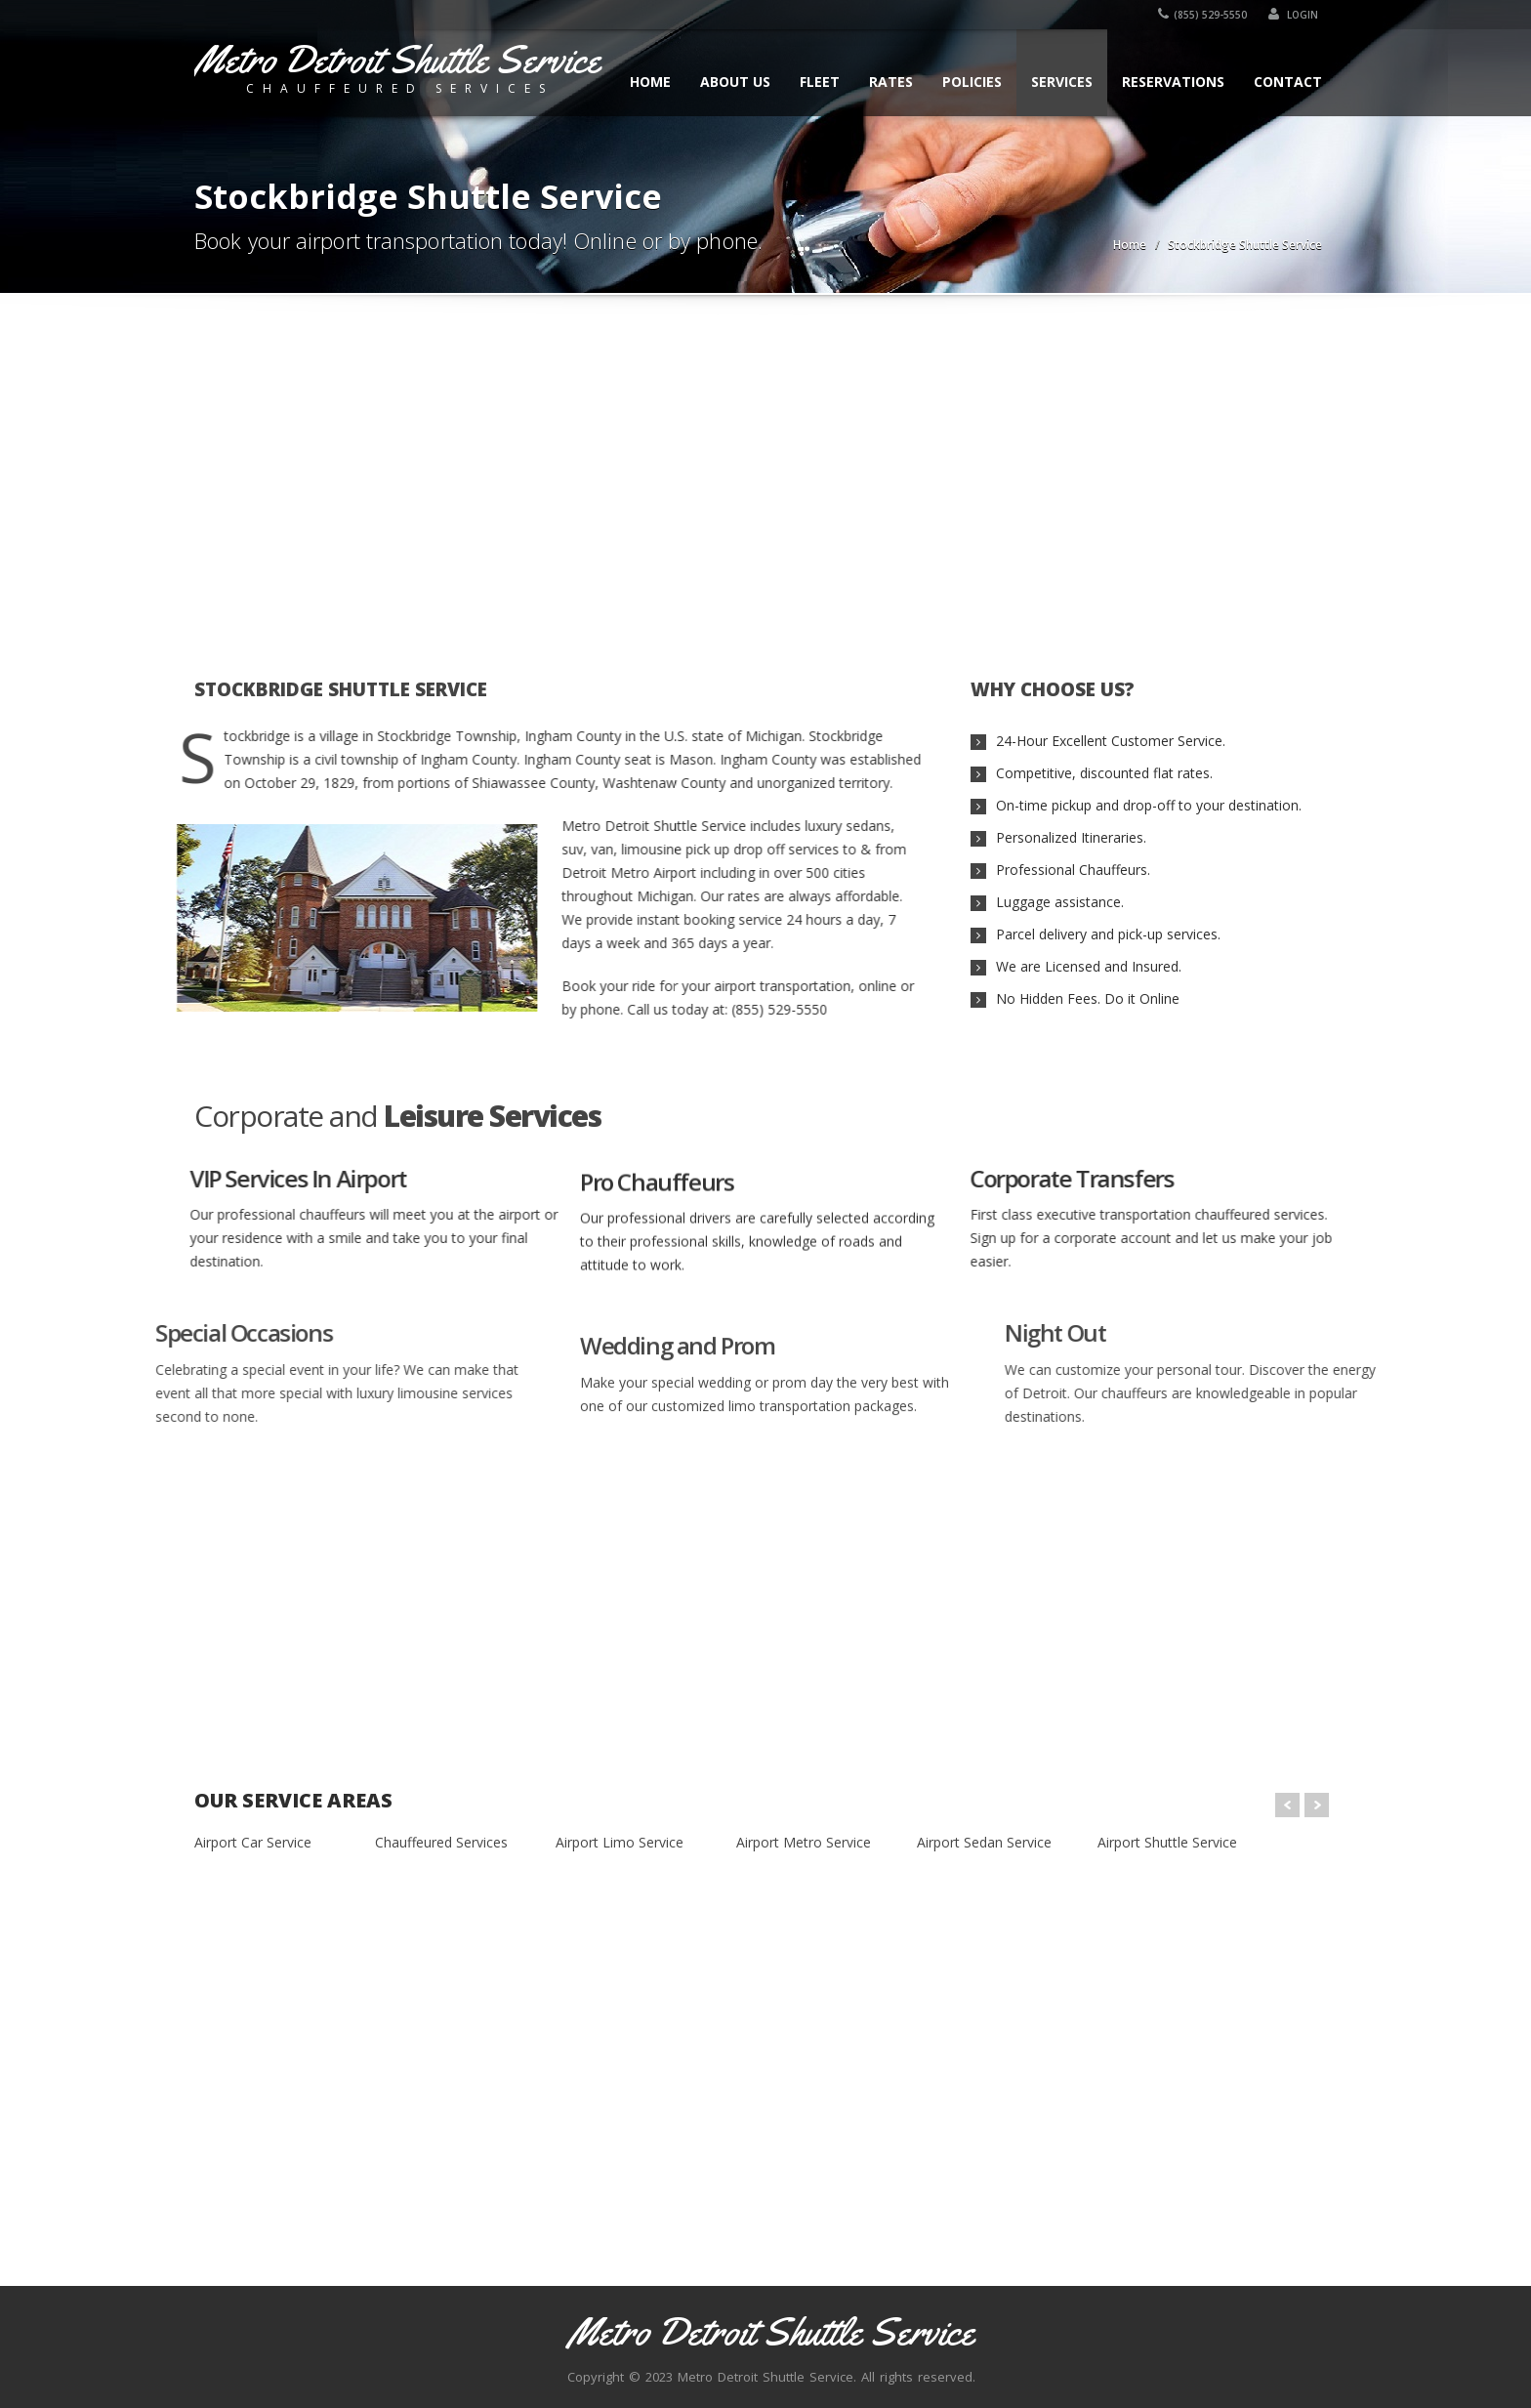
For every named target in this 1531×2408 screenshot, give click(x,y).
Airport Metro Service (803, 1842)
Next (1316, 1805)
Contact (1288, 81)
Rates (891, 81)
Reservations (1173, 81)
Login (1297, 14)
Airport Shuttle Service (1167, 1842)
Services (1062, 81)
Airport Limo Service (619, 1842)
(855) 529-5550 (1206, 14)
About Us (735, 81)
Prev (1287, 1805)
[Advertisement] (765, 474)
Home (650, 81)
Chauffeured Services (441, 1842)
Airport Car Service (252, 1842)
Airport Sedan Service (984, 1842)
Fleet (820, 81)
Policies (972, 81)
